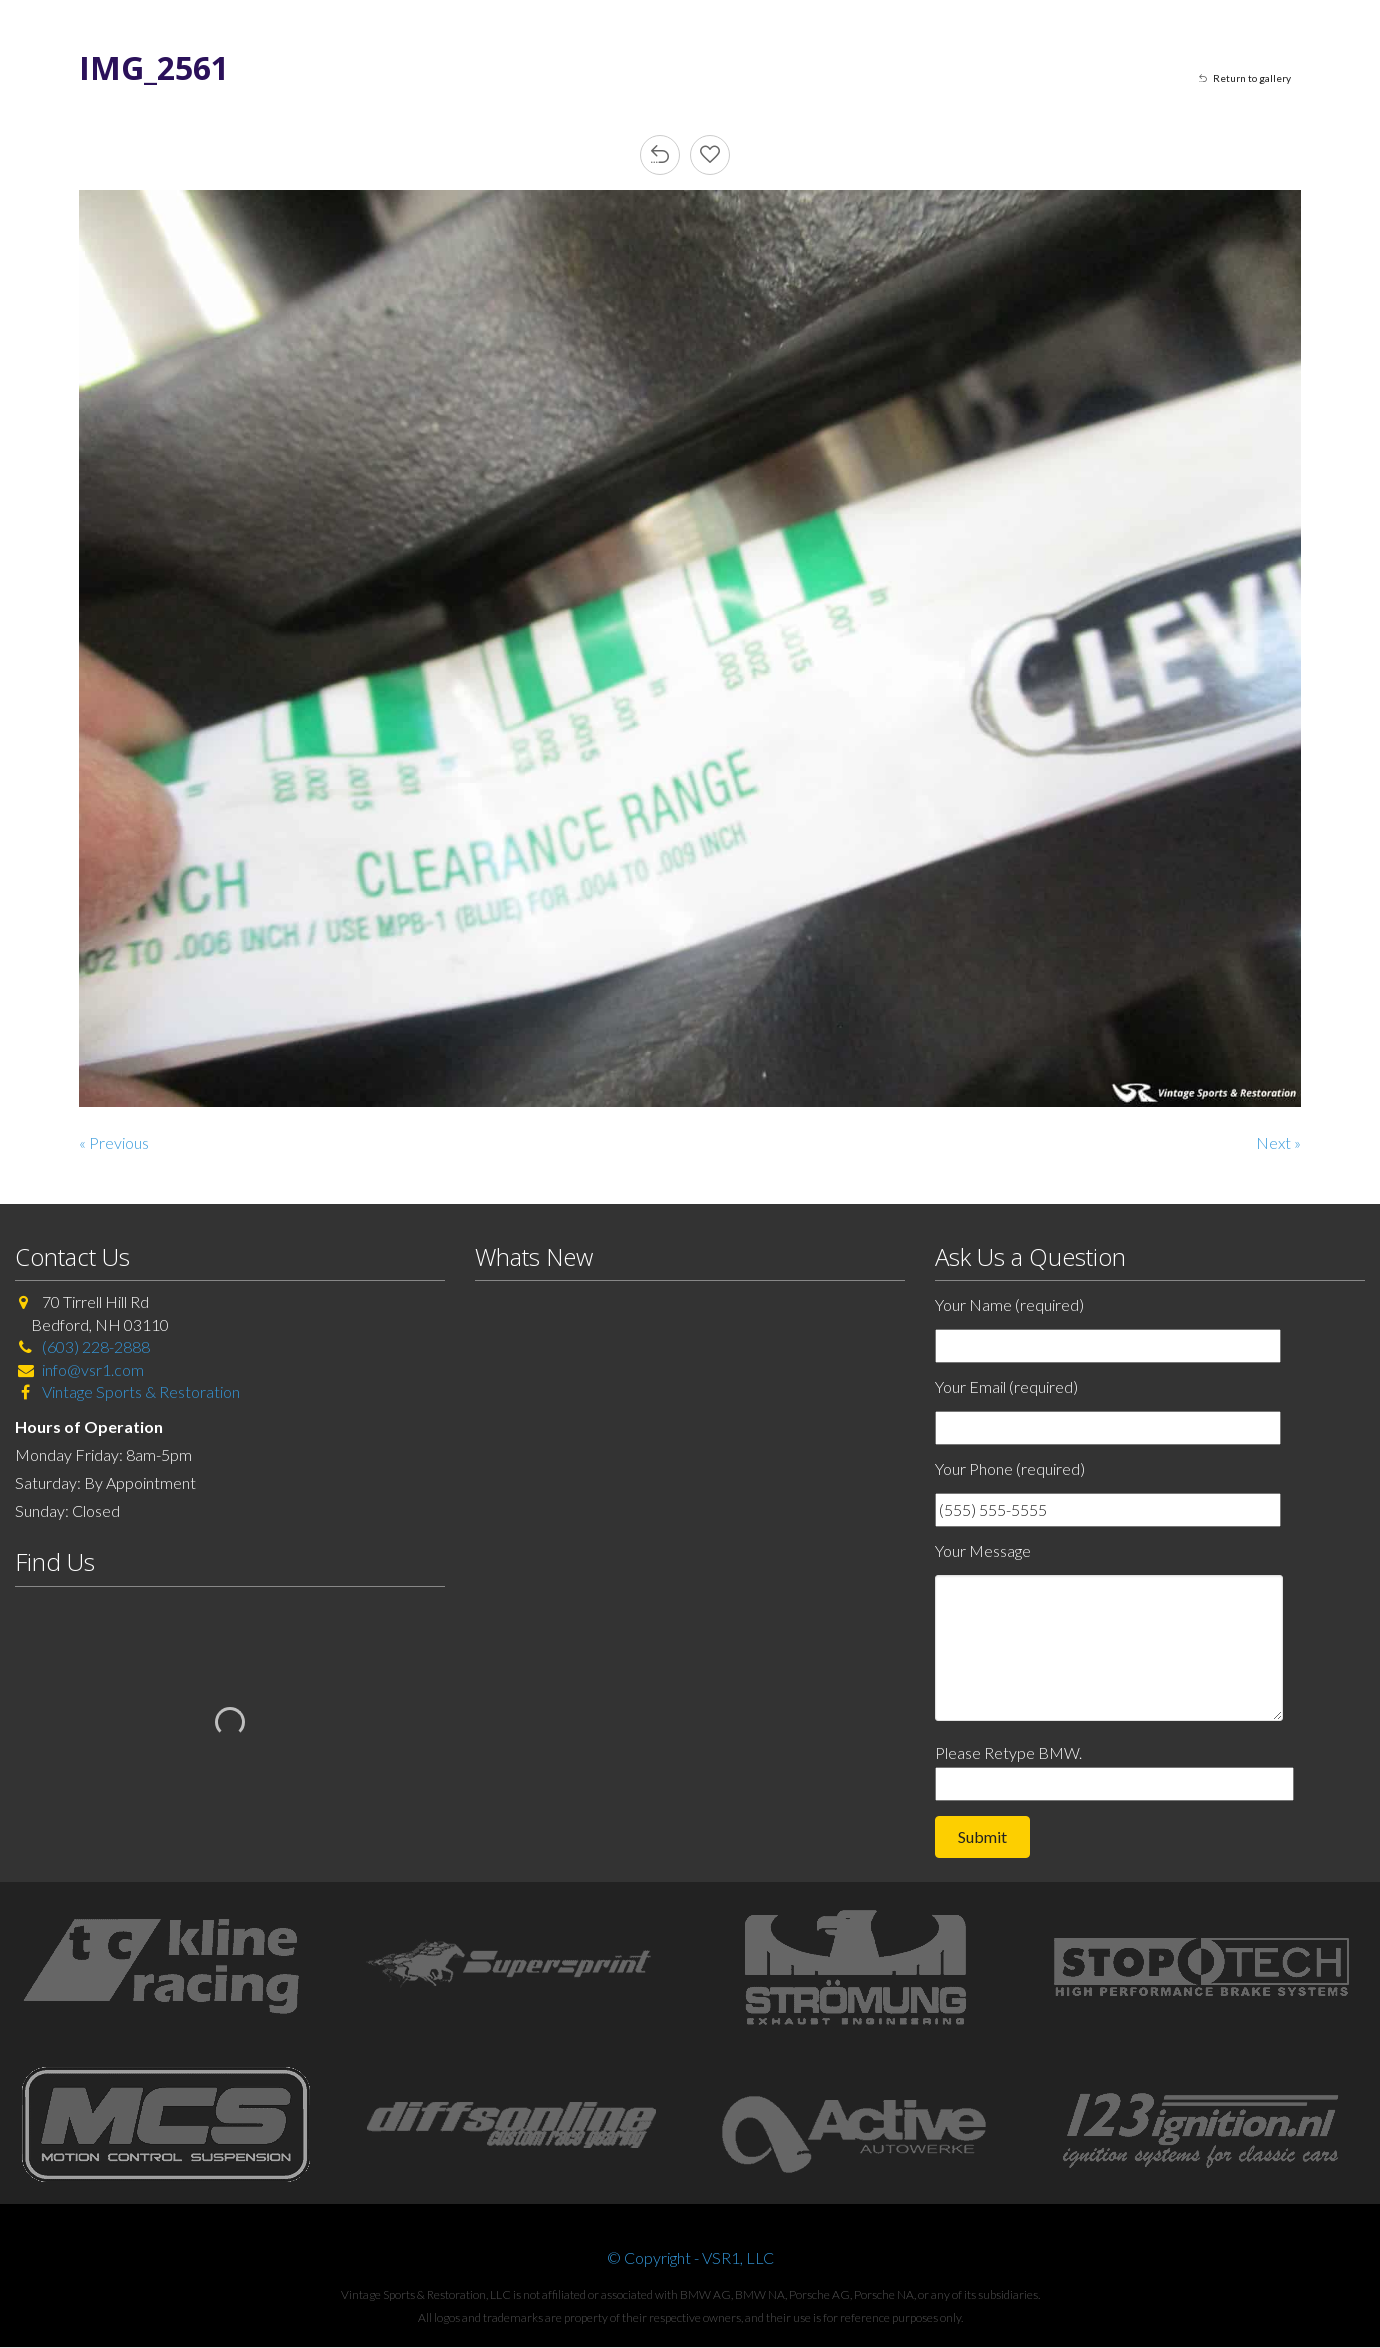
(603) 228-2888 (96, 1346)
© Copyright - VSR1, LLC (690, 2257)
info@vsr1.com (93, 1369)
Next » (1278, 1142)
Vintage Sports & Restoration (139, 1391)
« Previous (114, 1142)
